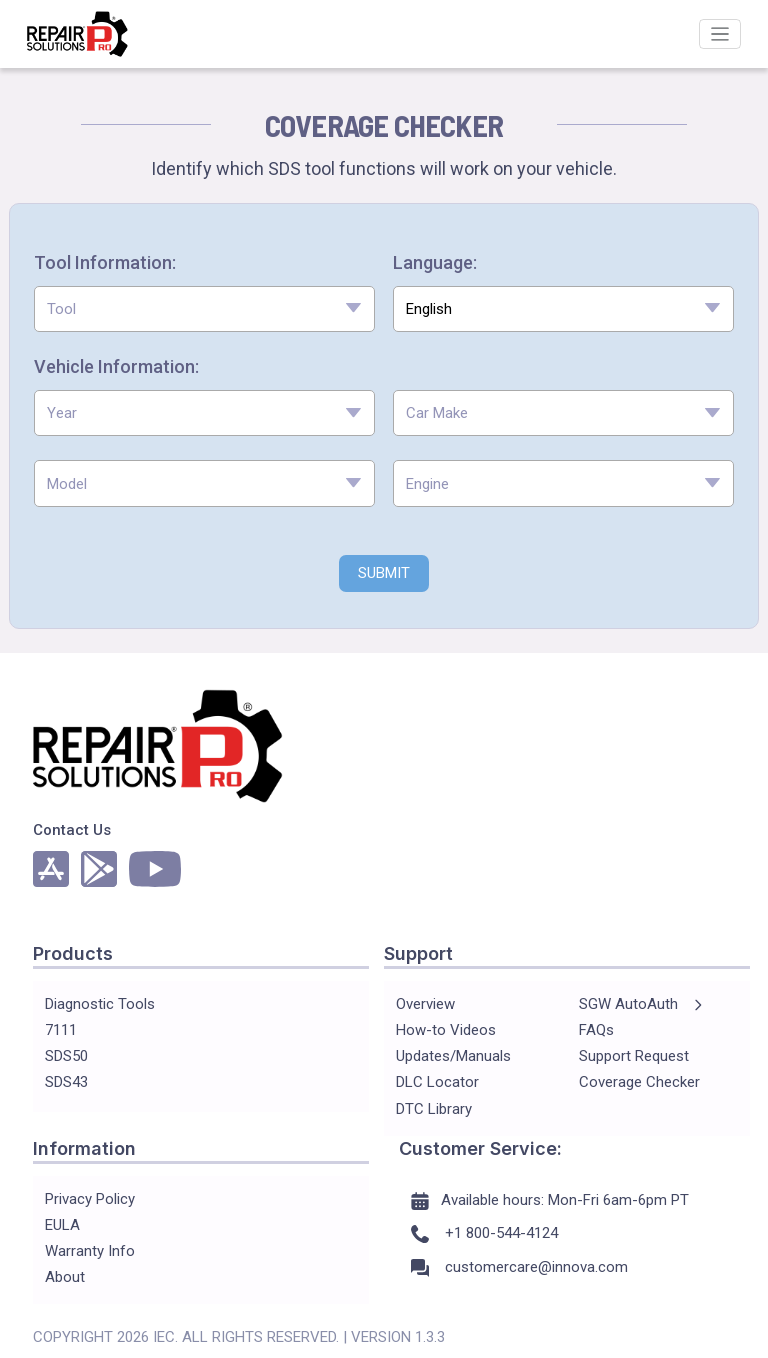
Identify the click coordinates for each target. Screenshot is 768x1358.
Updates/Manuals (453, 1056)
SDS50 (66, 1056)
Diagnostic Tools (100, 1004)
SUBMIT (384, 573)
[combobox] (204, 309)
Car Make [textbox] (437, 413)
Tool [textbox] (61, 309)
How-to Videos (446, 1030)
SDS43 (66, 1082)
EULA (62, 1225)
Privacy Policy (90, 1199)
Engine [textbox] (427, 484)
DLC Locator (437, 1082)
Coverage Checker (639, 1082)
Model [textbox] (67, 484)
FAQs (596, 1030)
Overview (425, 1004)
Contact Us (72, 830)
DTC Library (434, 1109)
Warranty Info (90, 1251)
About (65, 1277)
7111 (61, 1030)
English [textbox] (429, 309)
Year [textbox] (62, 413)
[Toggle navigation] (720, 34)
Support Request (634, 1056)
